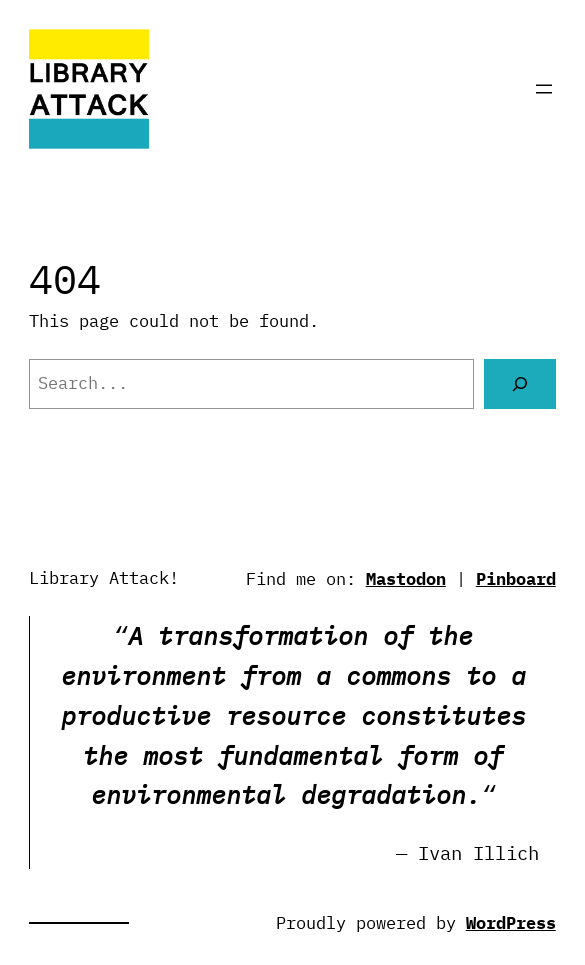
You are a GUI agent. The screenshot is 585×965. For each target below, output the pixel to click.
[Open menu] (544, 89)
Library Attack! (104, 578)
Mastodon (406, 579)
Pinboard (516, 579)
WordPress (511, 923)
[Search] (520, 384)
